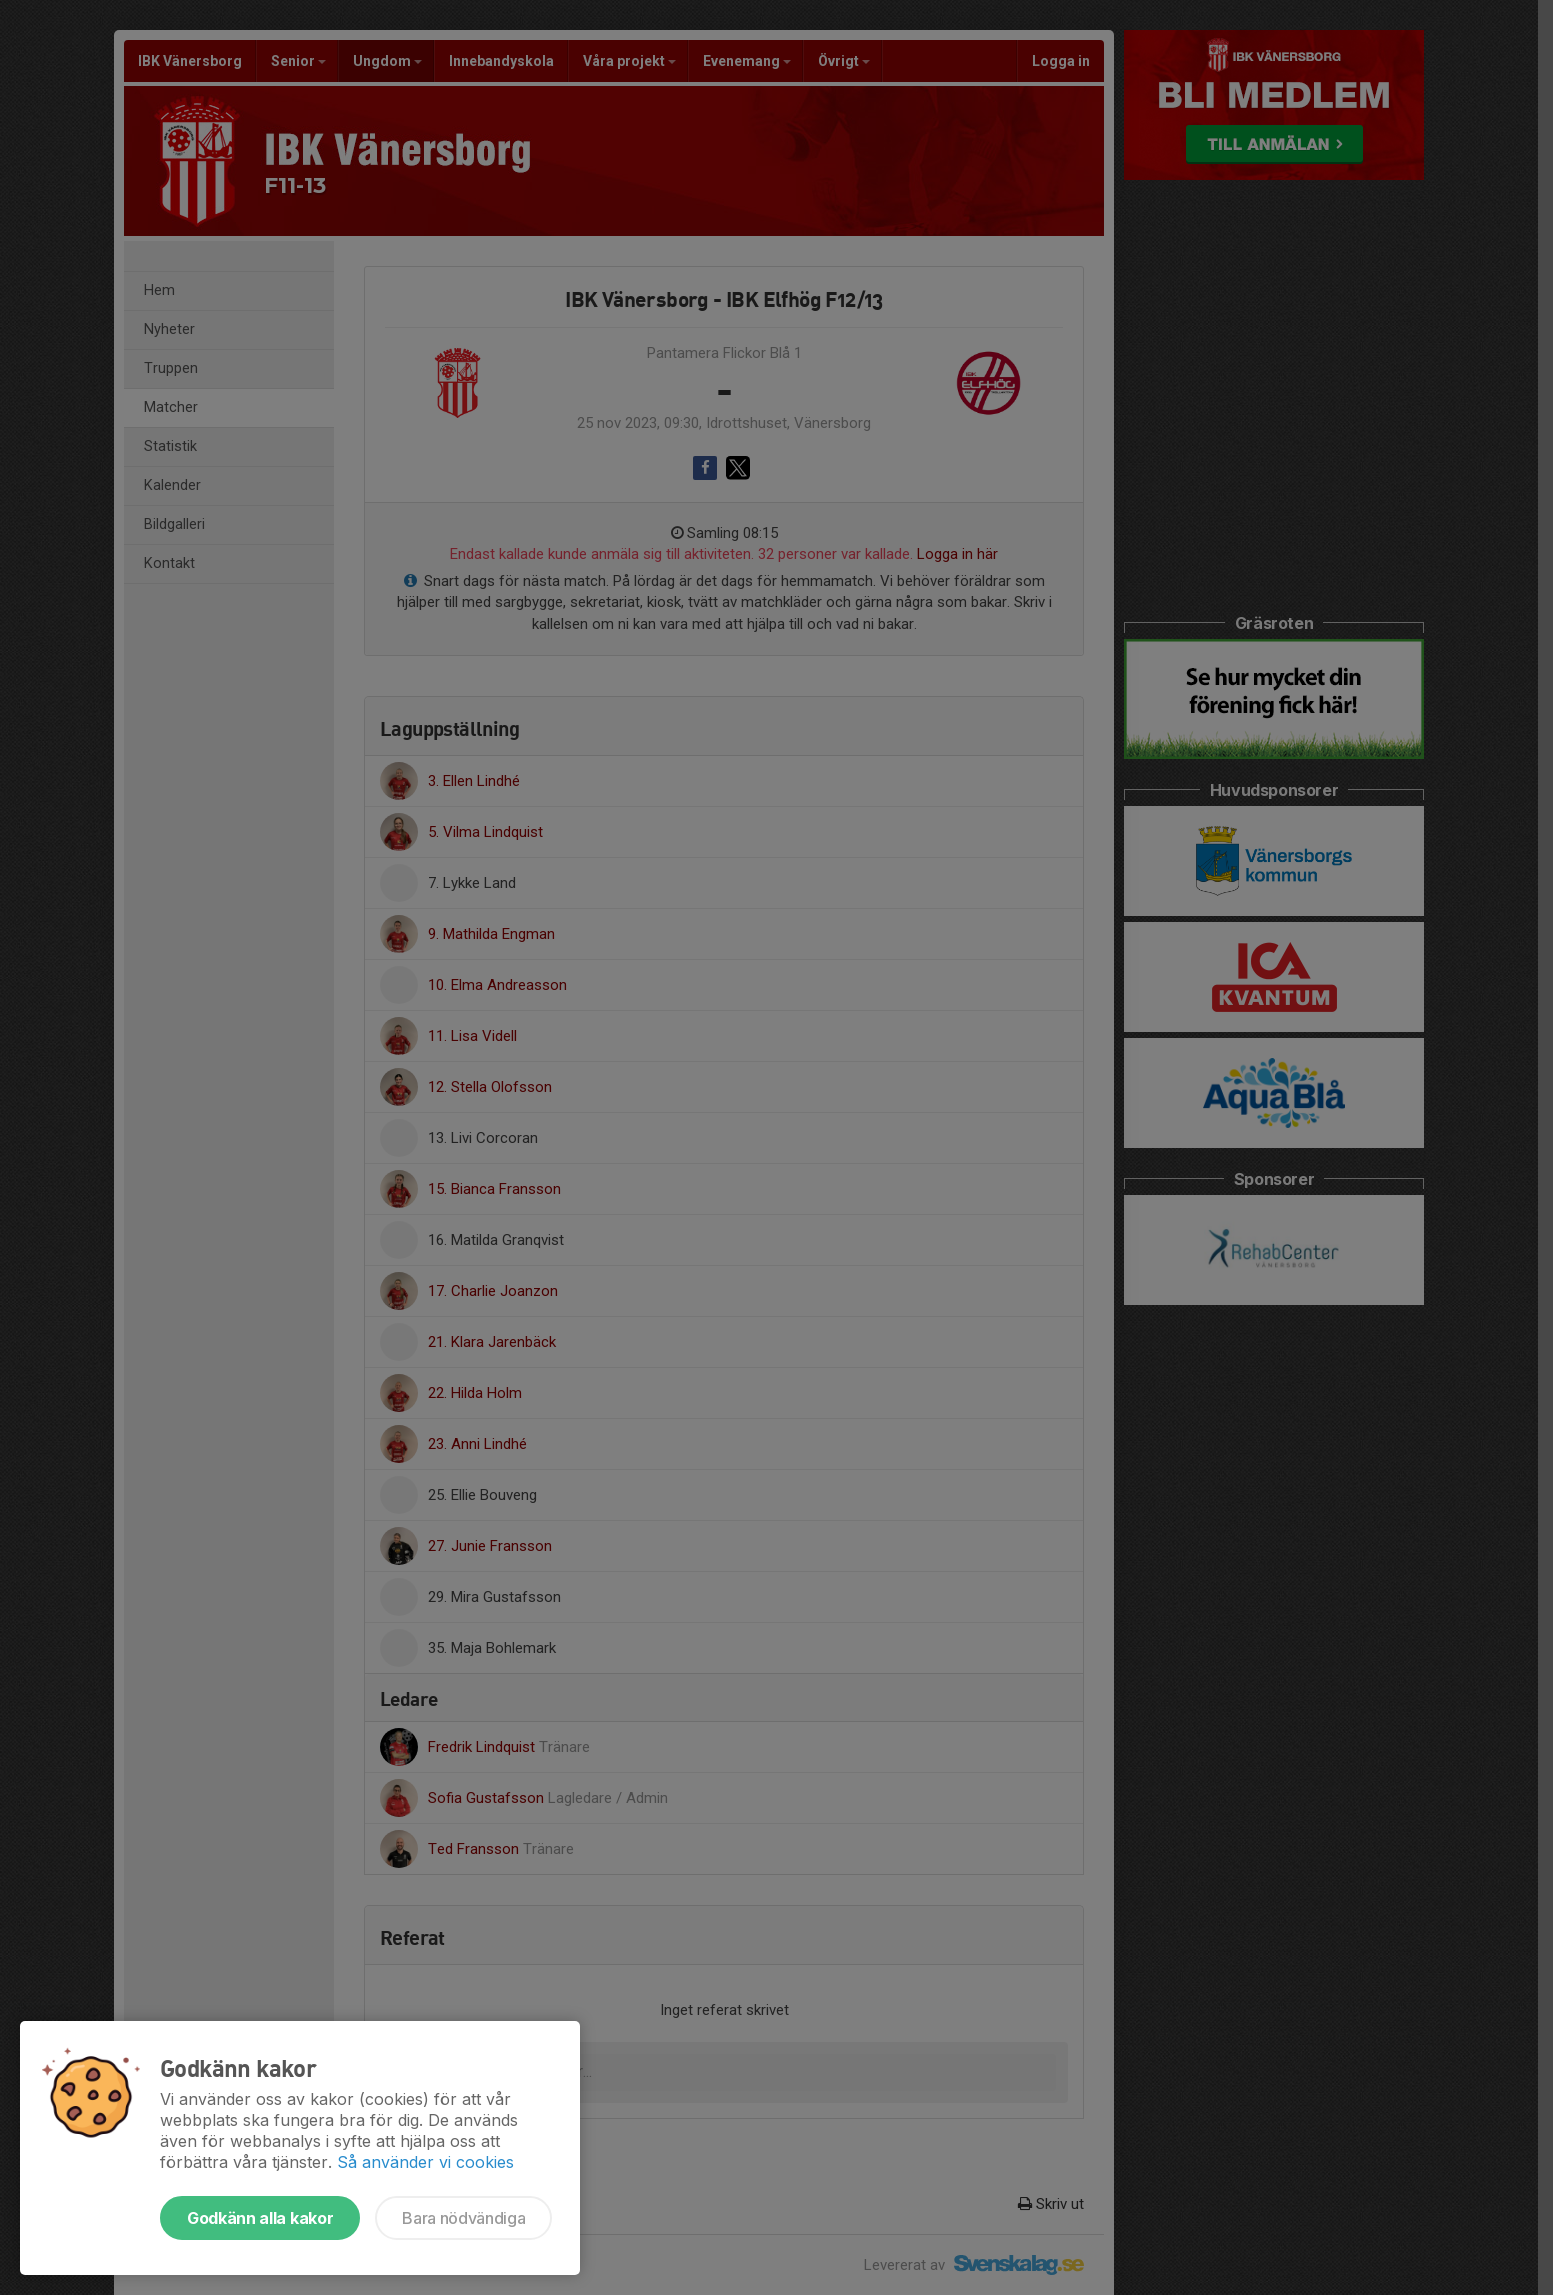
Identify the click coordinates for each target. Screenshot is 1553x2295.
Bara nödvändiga (463, 2218)
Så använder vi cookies (425, 2162)
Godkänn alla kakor (260, 2218)
